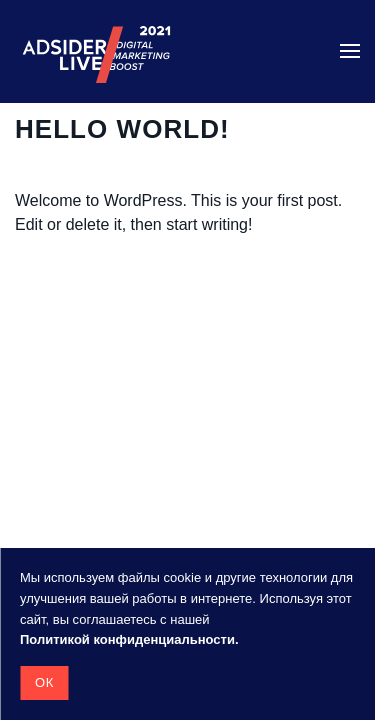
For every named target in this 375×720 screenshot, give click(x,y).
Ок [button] (44, 682)
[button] (350, 51)
